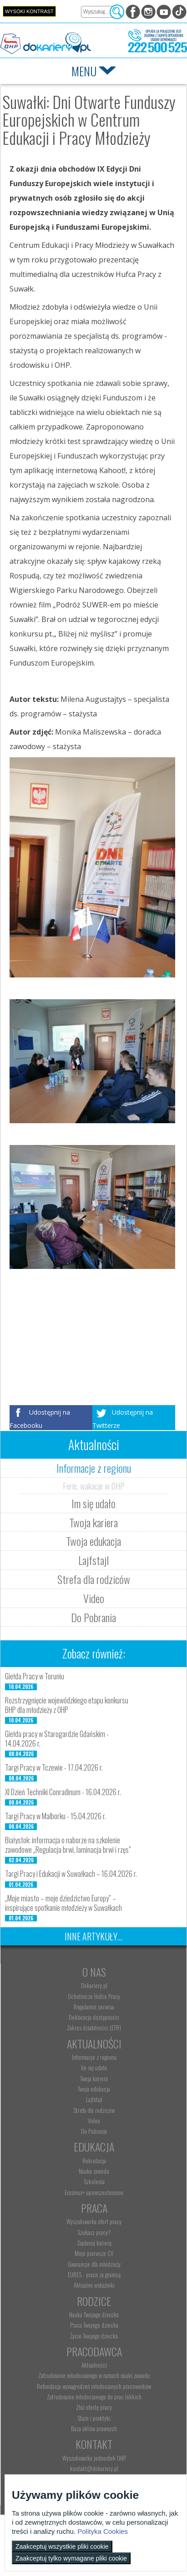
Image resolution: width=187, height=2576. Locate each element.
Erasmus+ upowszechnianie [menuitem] (94, 2192)
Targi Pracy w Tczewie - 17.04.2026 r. (54, 1767)
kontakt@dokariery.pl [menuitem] (94, 2468)
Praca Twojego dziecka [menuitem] (94, 2324)
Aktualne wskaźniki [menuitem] (94, 2285)
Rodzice (94, 2301)
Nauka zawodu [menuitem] (94, 2171)
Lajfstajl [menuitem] (94, 2099)
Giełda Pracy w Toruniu (34, 1676)
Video (93, 1598)
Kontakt (94, 2444)
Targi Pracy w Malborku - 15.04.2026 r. (55, 1816)
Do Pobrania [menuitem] (94, 2131)
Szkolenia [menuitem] (94, 2181)
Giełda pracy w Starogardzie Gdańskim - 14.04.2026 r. (57, 1738)
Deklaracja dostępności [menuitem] (94, 2017)
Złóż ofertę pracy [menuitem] (94, 2407)
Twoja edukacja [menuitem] (94, 2088)
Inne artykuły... (93, 1936)
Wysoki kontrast (29, 11)
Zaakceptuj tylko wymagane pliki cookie (71, 2558)
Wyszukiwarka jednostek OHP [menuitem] (94, 2457)
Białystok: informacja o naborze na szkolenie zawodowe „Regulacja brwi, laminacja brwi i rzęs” (68, 1845)
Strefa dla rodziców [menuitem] (94, 2110)
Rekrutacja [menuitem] (94, 2160)
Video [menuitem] (94, 2120)
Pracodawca (94, 2351)
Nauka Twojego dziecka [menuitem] (94, 2314)
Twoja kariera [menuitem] (94, 2078)
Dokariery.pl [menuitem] (94, 1985)
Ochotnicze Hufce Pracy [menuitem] (94, 1996)
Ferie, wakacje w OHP (94, 1485)
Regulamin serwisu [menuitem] (94, 2006)
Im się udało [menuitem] (94, 2067)
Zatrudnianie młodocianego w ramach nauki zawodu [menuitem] (94, 2375)
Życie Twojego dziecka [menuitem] (94, 2335)
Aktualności (94, 2043)
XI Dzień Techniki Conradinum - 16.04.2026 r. (63, 1791)
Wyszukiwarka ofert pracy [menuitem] (93, 2221)
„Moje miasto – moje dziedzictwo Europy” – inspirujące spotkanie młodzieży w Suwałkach (63, 1903)
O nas (94, 1972)
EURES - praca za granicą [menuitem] (94, 2274)
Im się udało (93, 1503)
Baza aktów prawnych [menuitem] (94, 2428)
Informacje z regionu (93, 1468)
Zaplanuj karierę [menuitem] (94, 2242)
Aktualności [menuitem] (94, 2364)
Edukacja (94, 2146)
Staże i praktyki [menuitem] (94, 2418)
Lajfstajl (93, 1560)
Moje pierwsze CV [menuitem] (94, 2253)
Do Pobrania (93, 1617)
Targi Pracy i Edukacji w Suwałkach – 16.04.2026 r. (71, 1873)
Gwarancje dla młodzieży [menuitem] (94, 2264)
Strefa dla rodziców (93, 1579)
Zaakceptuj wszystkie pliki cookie (62, 2546)
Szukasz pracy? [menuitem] (94, 2232)
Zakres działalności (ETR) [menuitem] (94, 2027)
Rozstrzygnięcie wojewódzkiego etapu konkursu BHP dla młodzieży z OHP (66, 1705)
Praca (94, 2208)
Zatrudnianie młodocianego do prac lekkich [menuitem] (94, 2396)
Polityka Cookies (102, 2531)
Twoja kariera (93, 1522)
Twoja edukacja (93, 1541)
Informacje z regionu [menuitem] (94, 2057)
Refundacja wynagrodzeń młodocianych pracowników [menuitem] (94, 2386)
